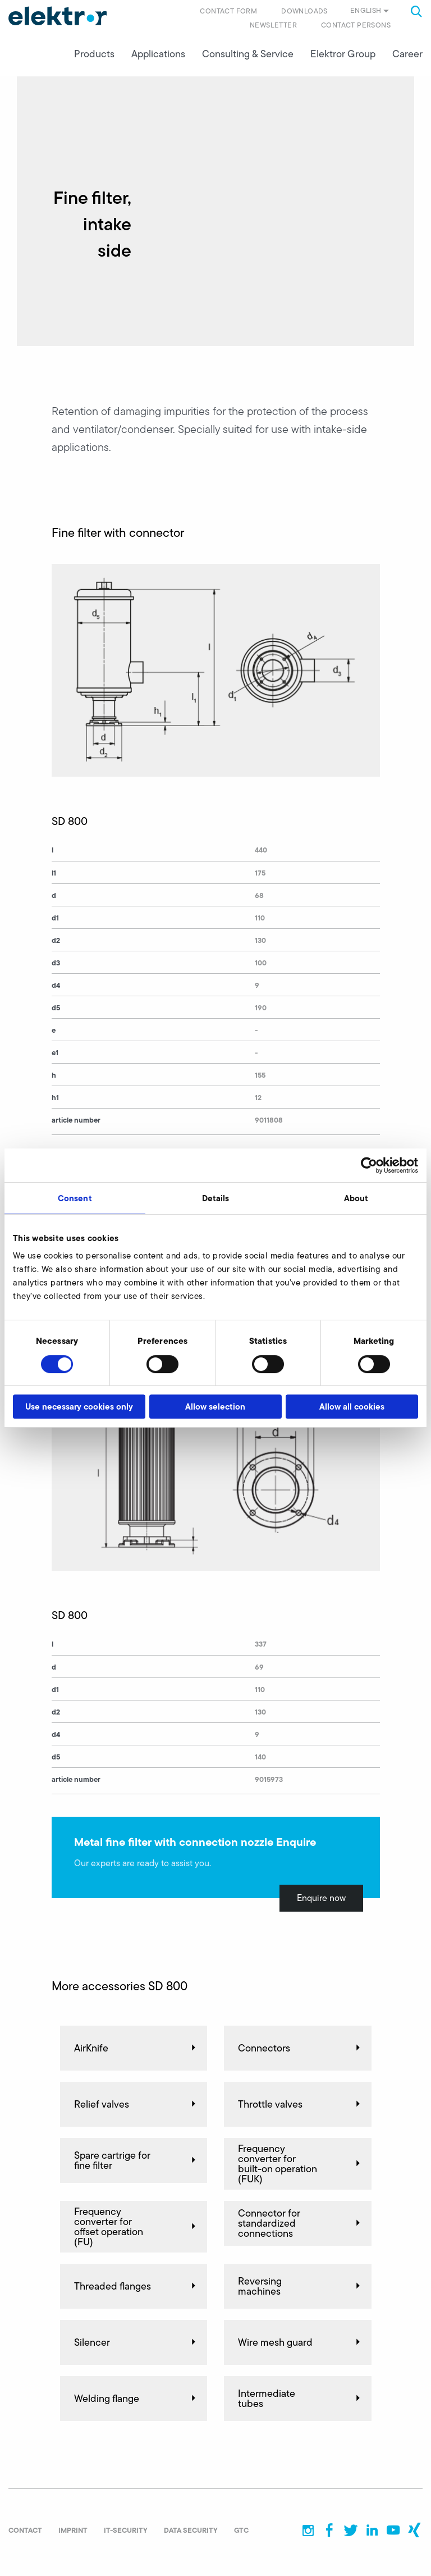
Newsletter (273, 25)
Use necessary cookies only (79, 1406)
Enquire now (321, 1900)
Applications (158, 56)
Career (407, 56)
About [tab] (356, 1198)
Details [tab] (216, 1198)
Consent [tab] (75, 1198)
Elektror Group (342, 56)
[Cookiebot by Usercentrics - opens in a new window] (369, 1165)
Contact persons (356, 25)
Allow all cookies (351, 1406)
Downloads (304, 11)
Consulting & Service (248, 56)
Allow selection (215, 1406)
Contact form (228, 11)
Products (94, 56)
